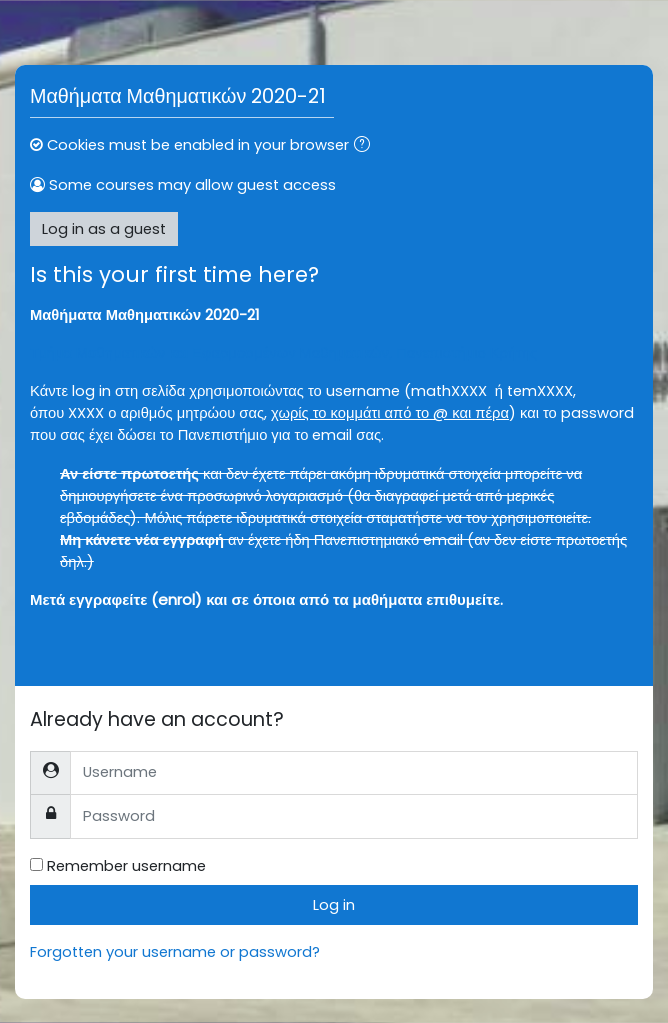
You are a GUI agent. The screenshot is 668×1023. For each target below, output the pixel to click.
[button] (366, 146)
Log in (334, 905)
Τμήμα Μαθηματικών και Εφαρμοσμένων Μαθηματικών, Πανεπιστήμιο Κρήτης (283, 353)
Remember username (126, 866)
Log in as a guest (104, 229)
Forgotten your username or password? (175, 952)
